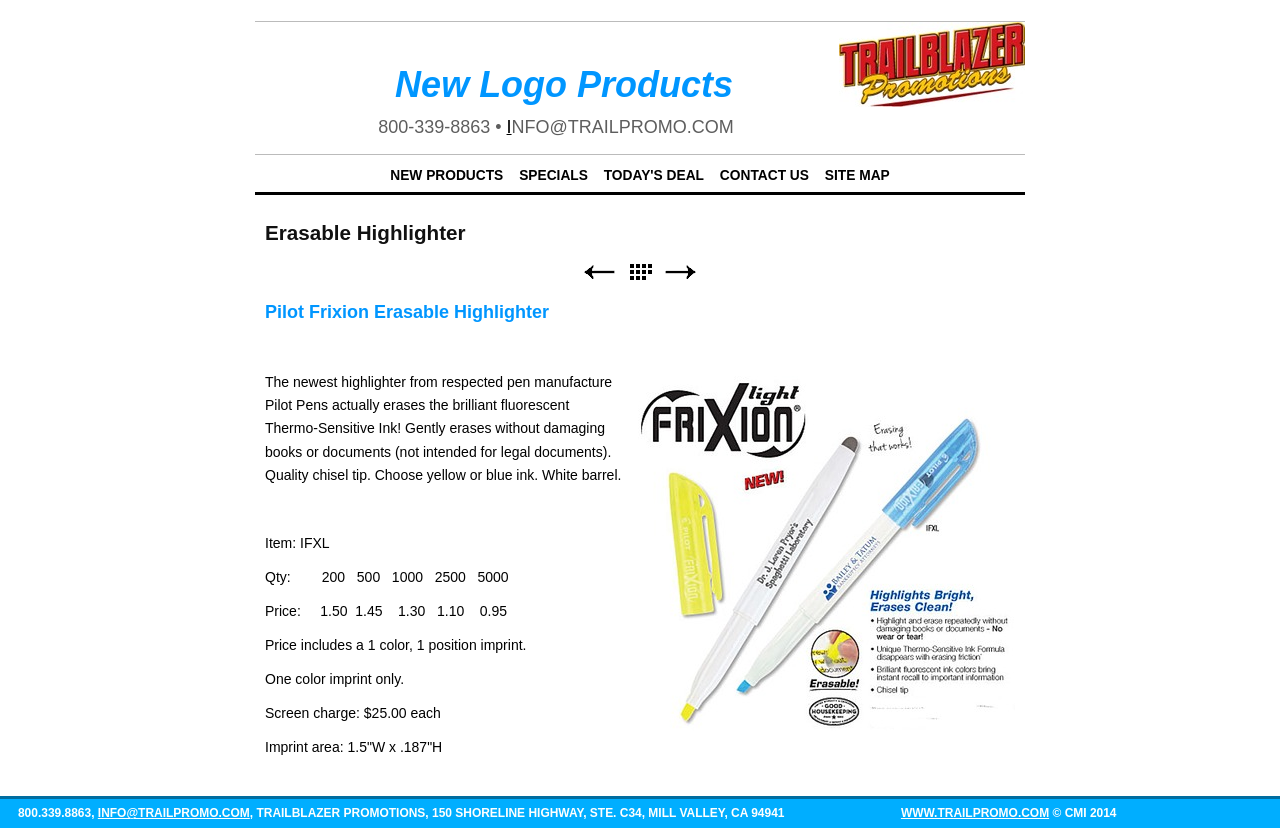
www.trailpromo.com (975, 813)
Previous (599, 272)
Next (681, 272)
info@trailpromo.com (174, 813)
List (640, 272)
